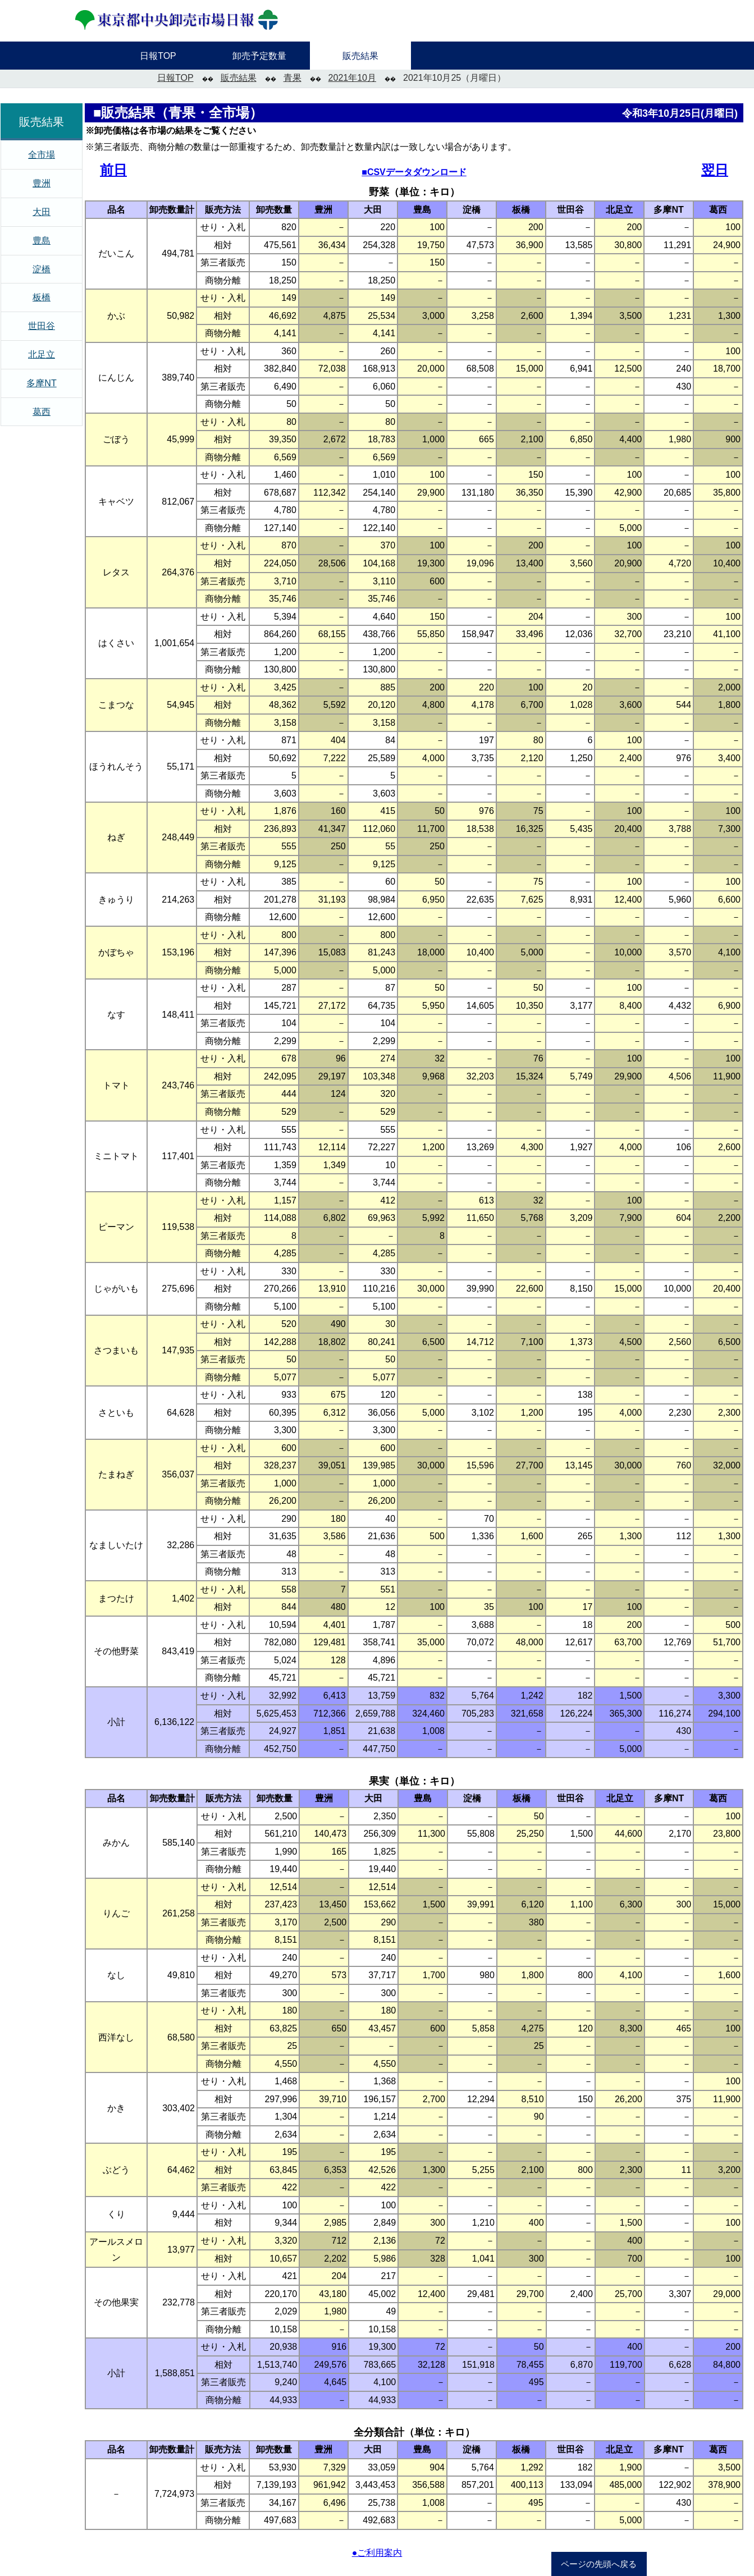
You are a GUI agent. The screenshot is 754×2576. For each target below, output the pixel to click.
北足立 (41, 354)
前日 (113, 169)
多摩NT (41, 383)
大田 (42, 212)
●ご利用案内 (377, 2552)
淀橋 (42, 269)
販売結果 (239, 78)
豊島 (42, 240)
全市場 (41, 154)
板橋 (42, 297)
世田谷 (41, 326)
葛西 (42, 412)
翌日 (714, 169)
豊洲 (42, 183)
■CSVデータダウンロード (414, 172)
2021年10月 (352, 78)
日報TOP (175, 78)
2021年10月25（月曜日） (454, 78)
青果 (292, 78)
